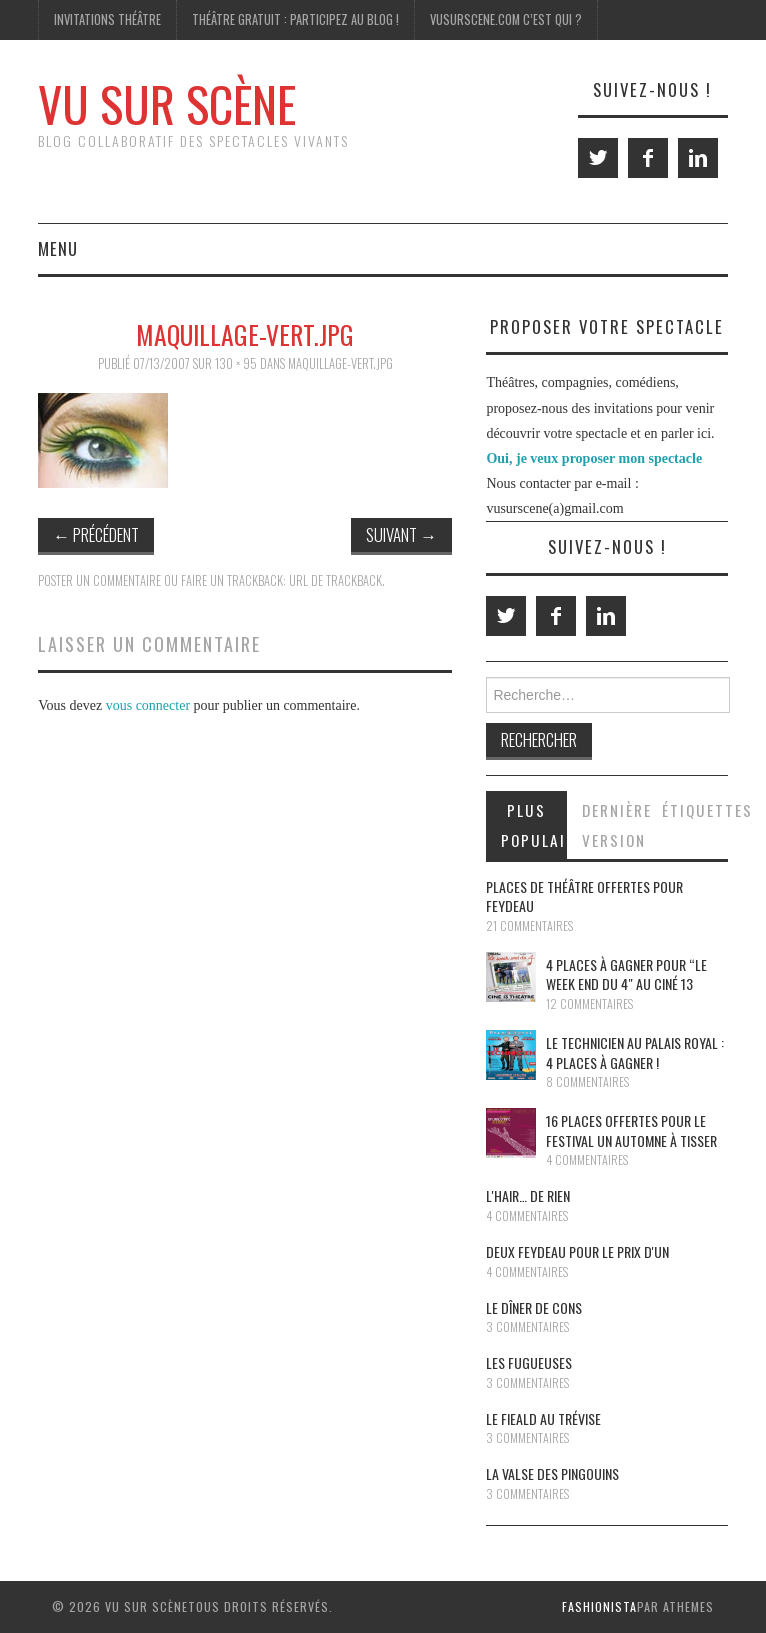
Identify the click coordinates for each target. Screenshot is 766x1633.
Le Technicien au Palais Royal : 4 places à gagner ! (635, 1052)
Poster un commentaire (99, 580)
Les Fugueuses (529, 1362)
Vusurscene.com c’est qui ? (506, 19)
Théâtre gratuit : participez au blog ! (295, 19)
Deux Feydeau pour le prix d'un (577, 1251)
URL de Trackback (335, 580)
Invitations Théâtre (107, 19)
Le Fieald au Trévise (543, 1418)
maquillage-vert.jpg (340, 363)
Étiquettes (694, 810)
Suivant (401, 534)
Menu (58, 248)
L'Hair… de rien (528, 1195)
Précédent (96, 534)
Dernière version (614, 825)
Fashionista (599, 1606)
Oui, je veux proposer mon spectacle (594, 458)
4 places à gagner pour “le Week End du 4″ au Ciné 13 (626, 974)
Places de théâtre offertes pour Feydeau (584, 896)
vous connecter (148, 705)
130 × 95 (236, 363)
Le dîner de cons (534, 1307)
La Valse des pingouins (552, 1473)
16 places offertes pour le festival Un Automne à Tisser (631, 1130)
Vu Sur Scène (167, 103)
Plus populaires (533, 825)
